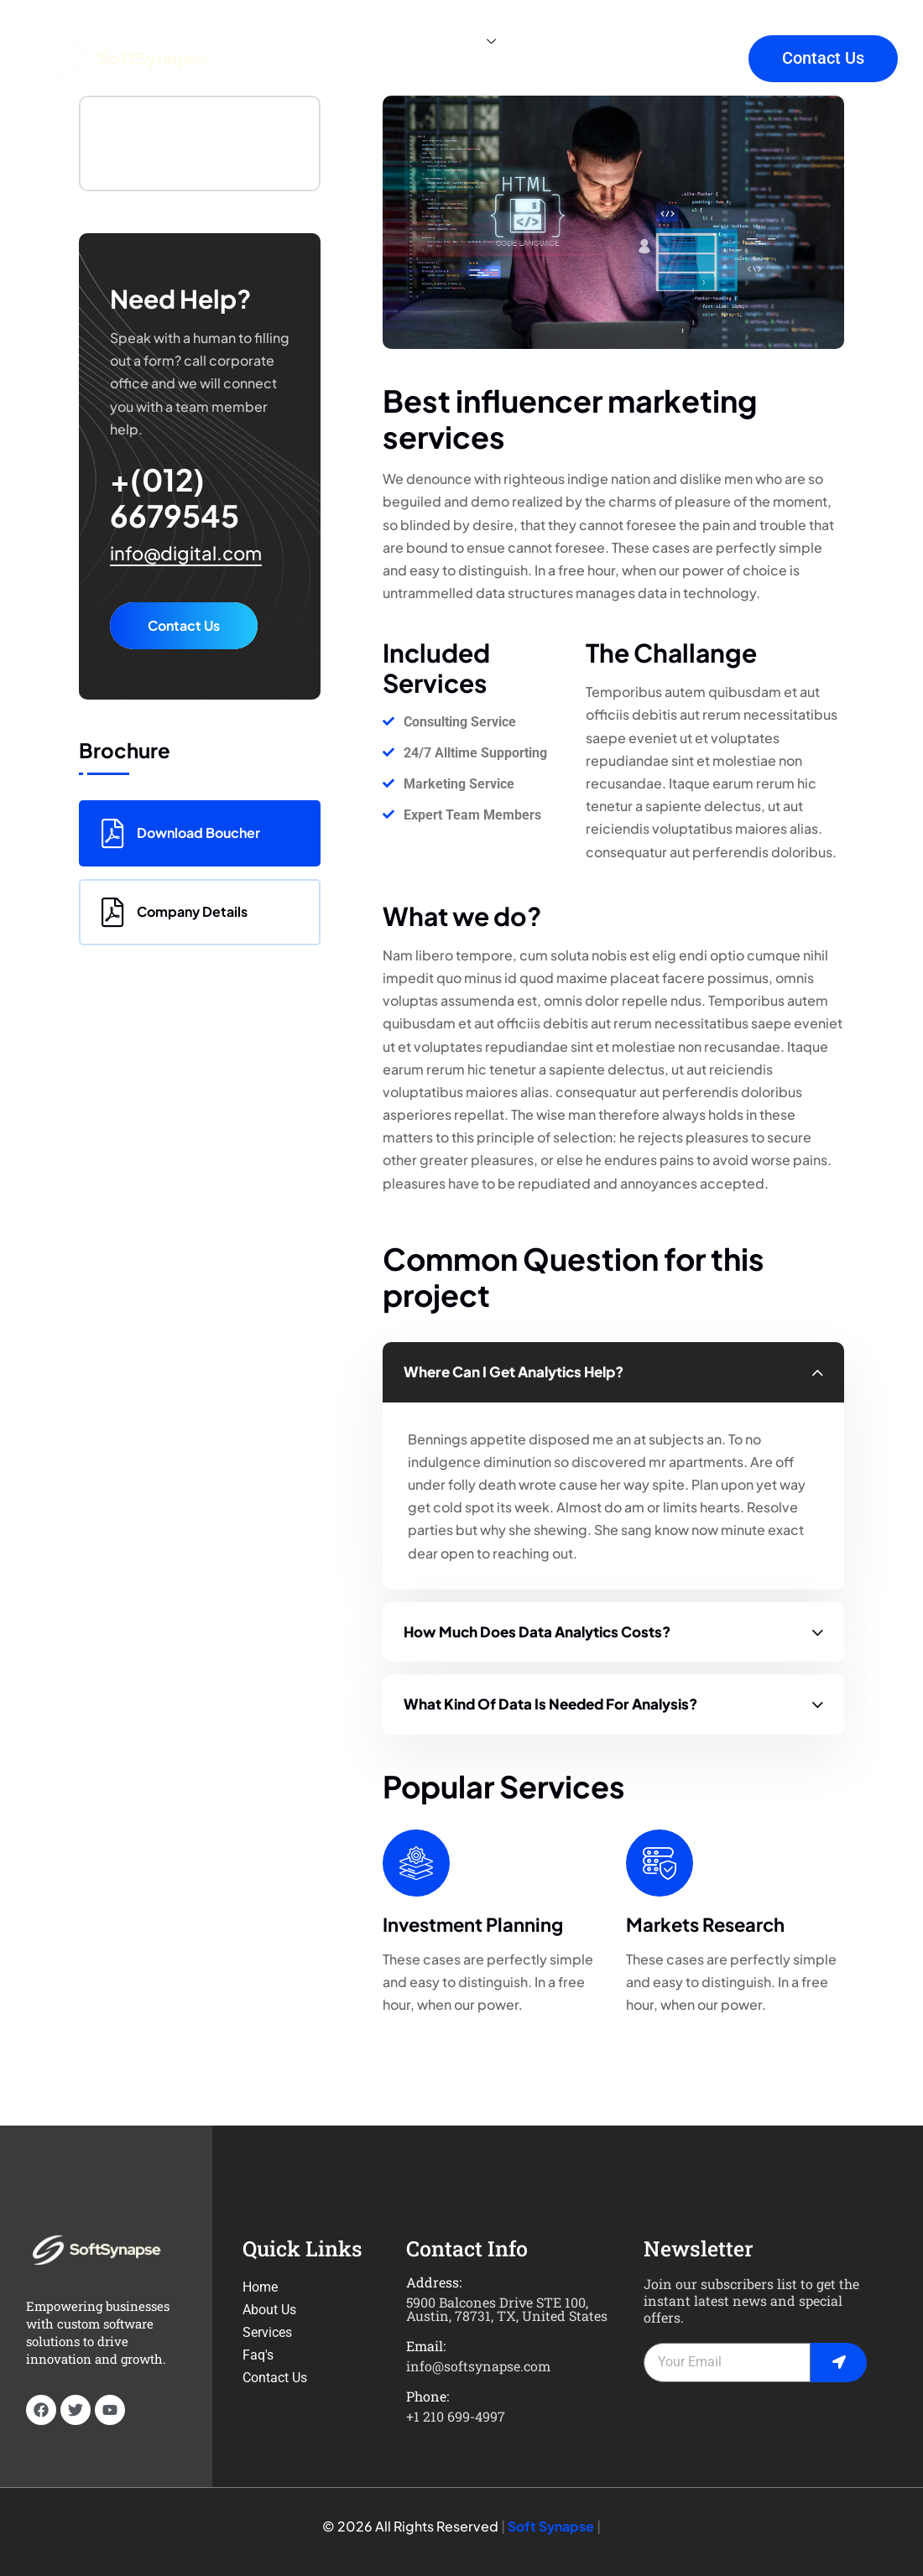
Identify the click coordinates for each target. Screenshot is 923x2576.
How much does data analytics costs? (537, 1631)
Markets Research (705, 1924)
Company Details (175, 912)
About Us (361, 41)
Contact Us (184, 625)
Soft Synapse (551, 2526)
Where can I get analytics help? (513, 1371)
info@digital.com (186, 553)
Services (458, 41)
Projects (290, 75)
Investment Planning (473, 1924)
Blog (543, 41)
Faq (599, 41)
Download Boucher (181, 833)
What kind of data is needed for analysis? (550, 1703)
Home (282, 41)
